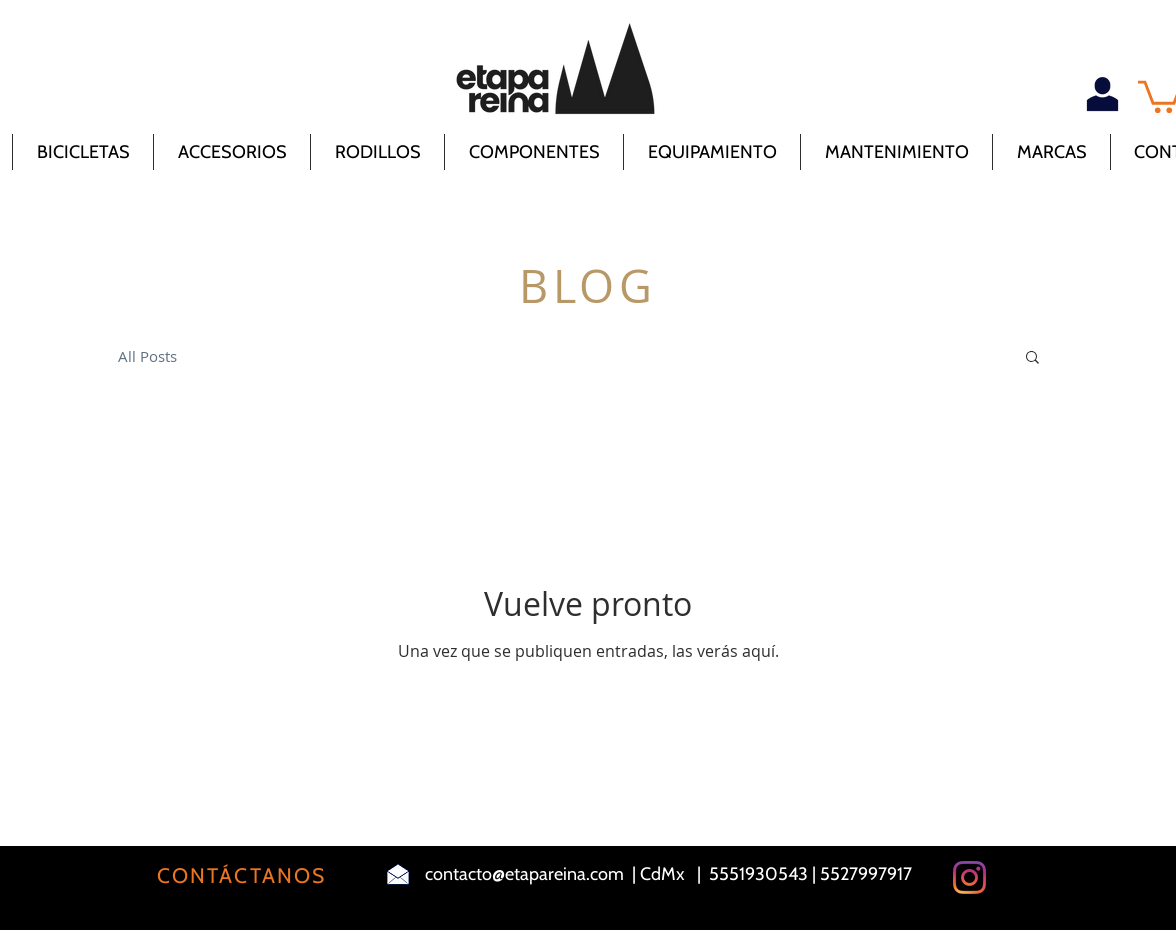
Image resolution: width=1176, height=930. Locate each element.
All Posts (147, 356)
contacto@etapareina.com (524, 874)
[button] (1032, 358)
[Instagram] (969, 877)
